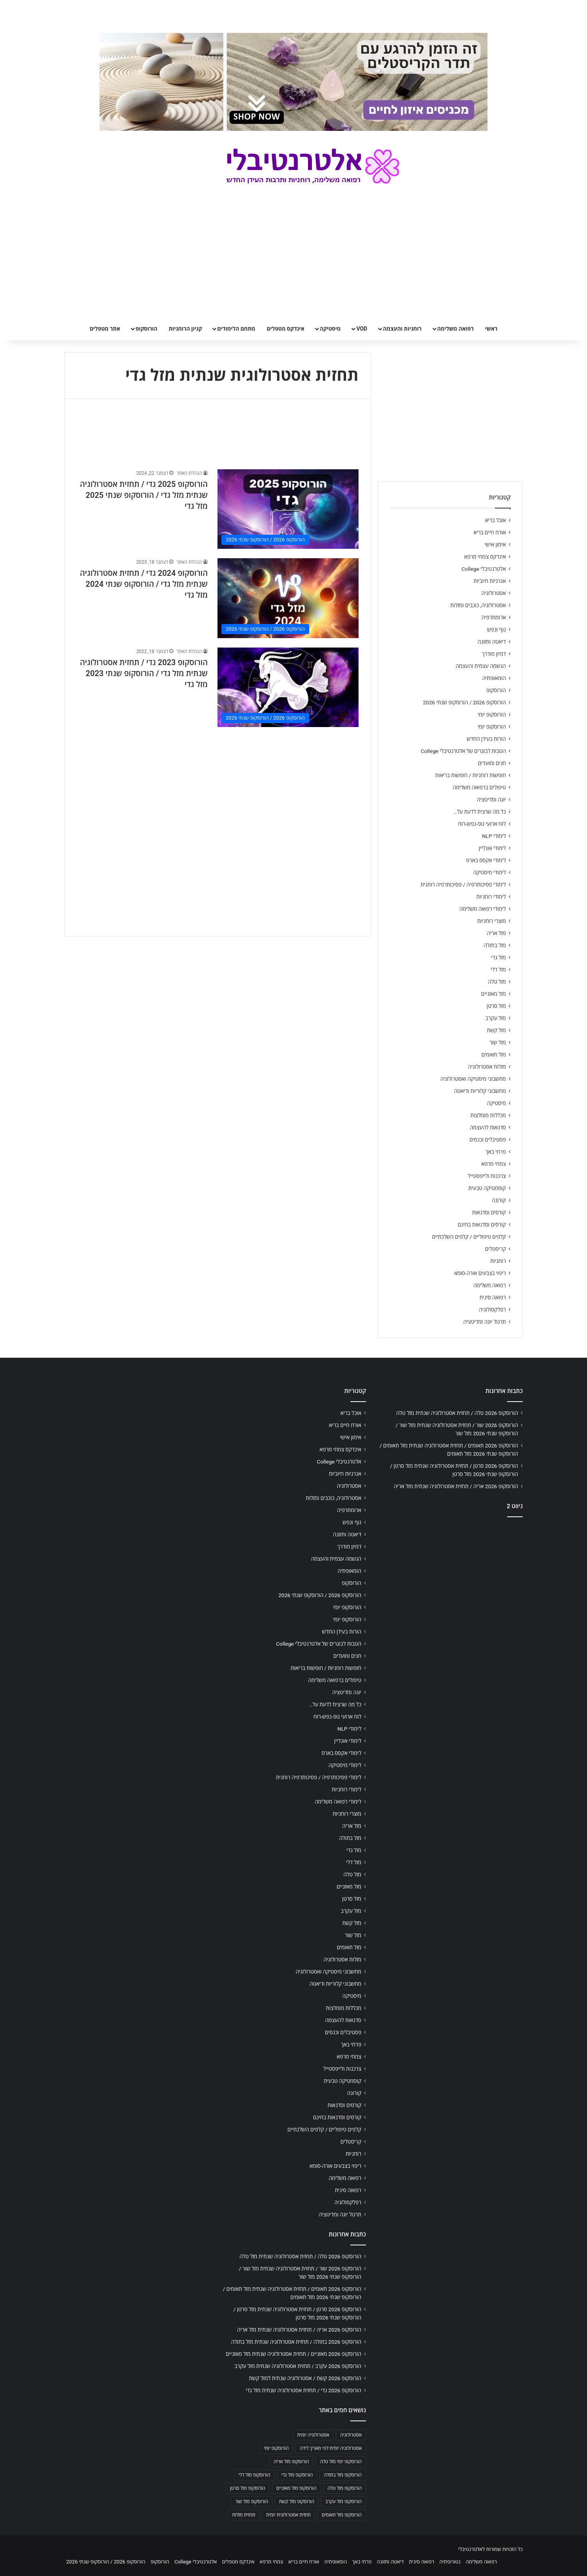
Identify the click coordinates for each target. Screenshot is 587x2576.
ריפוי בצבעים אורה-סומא (480, 1273)
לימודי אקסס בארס (486, 860)
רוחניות (498, 1261)
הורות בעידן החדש (486, 739)
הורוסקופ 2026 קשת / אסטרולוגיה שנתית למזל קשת (305, 2378)
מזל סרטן (496, 1006)
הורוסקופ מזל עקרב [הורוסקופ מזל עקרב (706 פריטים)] (343, 2501)
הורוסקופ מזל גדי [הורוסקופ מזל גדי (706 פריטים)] (297, 2475)
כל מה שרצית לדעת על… (479, 812)
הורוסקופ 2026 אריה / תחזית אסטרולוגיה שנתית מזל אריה (456, 1486)
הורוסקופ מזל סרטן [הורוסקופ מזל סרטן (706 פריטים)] (247, 2488)
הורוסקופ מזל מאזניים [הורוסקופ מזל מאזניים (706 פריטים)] (296, 2488)
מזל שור (497, 1042)
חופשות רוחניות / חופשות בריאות (470, 775)
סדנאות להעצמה (488, 1127)
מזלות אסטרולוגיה (487, 1067)
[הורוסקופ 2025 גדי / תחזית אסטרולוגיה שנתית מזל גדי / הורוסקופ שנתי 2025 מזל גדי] (288, 509)
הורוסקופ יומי (492, 714)
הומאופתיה (494, 678)
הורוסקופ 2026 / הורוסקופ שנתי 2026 (464, 702)
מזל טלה (497, 982)
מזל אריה (496, 933)
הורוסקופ (147, 329)
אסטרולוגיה (494, 593)
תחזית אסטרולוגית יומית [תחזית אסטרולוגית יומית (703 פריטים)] (288, 2515)
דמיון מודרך (494, 654)
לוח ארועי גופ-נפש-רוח (482, 824)
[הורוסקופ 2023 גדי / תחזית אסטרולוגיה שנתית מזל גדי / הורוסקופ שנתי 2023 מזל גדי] (288, 687)
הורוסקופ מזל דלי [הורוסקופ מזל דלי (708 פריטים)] (254, 2475)
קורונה (499, 1200)
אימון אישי (495, 544)
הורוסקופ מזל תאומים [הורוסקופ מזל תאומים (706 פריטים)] (342, 2515)
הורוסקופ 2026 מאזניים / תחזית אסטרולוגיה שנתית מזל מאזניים (293, 2354)
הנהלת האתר (189, 473)
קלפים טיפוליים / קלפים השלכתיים (469, 1237)
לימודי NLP (494, 836)
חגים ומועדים (492, 763)
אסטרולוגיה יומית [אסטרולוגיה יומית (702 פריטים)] (313, 2435)
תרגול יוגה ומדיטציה (484, 1322)
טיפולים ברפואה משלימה (479, 787)
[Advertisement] (217, 791)
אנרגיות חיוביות (489, 581)
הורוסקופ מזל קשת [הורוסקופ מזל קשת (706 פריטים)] (296, 2501)
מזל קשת (496, 1030)
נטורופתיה (449, 2562)
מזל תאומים (494, 1054)
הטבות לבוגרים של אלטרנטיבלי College (463, 751)
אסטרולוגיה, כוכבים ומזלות (478, 605)
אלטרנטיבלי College (484, 569)
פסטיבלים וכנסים (487, 1139)
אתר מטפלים (105, 329)
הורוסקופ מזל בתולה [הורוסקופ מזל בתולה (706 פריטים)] (343, 2475)
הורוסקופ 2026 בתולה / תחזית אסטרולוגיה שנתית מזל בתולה (296, 2342)
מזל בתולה (495, 945)
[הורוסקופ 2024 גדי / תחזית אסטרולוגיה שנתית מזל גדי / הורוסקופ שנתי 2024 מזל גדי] (288, 598)
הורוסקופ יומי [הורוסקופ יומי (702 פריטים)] (276, 2448)
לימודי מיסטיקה (489, 872)
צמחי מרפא (493, 1164)
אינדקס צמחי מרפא (485, 557)
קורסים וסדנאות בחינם (482, 1224)
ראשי (491, 329)
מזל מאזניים (493, 994)
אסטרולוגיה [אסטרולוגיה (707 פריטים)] (351, 2435)
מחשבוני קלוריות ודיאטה (480, 1091)
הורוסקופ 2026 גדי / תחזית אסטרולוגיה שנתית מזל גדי (303, 2390)
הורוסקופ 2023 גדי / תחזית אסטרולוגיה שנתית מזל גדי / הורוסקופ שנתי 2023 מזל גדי (144, 673)
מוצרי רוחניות (491, 921)
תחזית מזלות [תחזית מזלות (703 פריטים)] (243, 2515)
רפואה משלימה (455, 329)
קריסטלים (495, 1249)
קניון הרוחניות (185, 329)
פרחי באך (496, 1152)
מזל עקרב (496, 1018)
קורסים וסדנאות (489, 1212)
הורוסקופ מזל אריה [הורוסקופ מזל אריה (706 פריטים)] (291, 2461)
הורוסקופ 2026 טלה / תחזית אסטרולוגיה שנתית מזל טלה (457, 1413)
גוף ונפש (496, 629)
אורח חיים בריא (489, 532)
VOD (361, 329)
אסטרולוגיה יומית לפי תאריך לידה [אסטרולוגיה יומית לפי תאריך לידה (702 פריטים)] (331, 2448)
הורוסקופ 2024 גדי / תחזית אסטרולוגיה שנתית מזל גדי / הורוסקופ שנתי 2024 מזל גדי (144, 584)
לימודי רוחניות (491, 897)
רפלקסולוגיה (492, 1309)
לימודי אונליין (492, 848)
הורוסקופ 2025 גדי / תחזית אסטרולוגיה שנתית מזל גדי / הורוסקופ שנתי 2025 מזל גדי (144, 495)
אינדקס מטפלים (285, 329)
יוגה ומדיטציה (491, 799)
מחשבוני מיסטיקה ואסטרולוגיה (473, 1079)
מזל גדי (498, 957)
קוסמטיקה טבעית (487, 1188)
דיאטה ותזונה (492, 642)
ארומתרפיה (494, 617)
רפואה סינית (492, 1297)
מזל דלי (498, 969)
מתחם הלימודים (236, 329)
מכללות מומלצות (488, 1115)
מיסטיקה (330, 329)
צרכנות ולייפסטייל (487, 1176)
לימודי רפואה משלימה (482, 909)
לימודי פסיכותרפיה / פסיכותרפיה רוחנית (463, 884)
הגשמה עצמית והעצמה (481, 666)
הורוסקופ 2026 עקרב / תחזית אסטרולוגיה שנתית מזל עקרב (297, 2366)
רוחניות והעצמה (402, 329)
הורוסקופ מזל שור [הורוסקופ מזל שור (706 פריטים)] (251, 2501)
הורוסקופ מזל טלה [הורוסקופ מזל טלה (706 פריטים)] (345, 2488)
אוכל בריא (495, 520)
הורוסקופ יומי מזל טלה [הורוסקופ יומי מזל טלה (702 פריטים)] (341, 2461)
